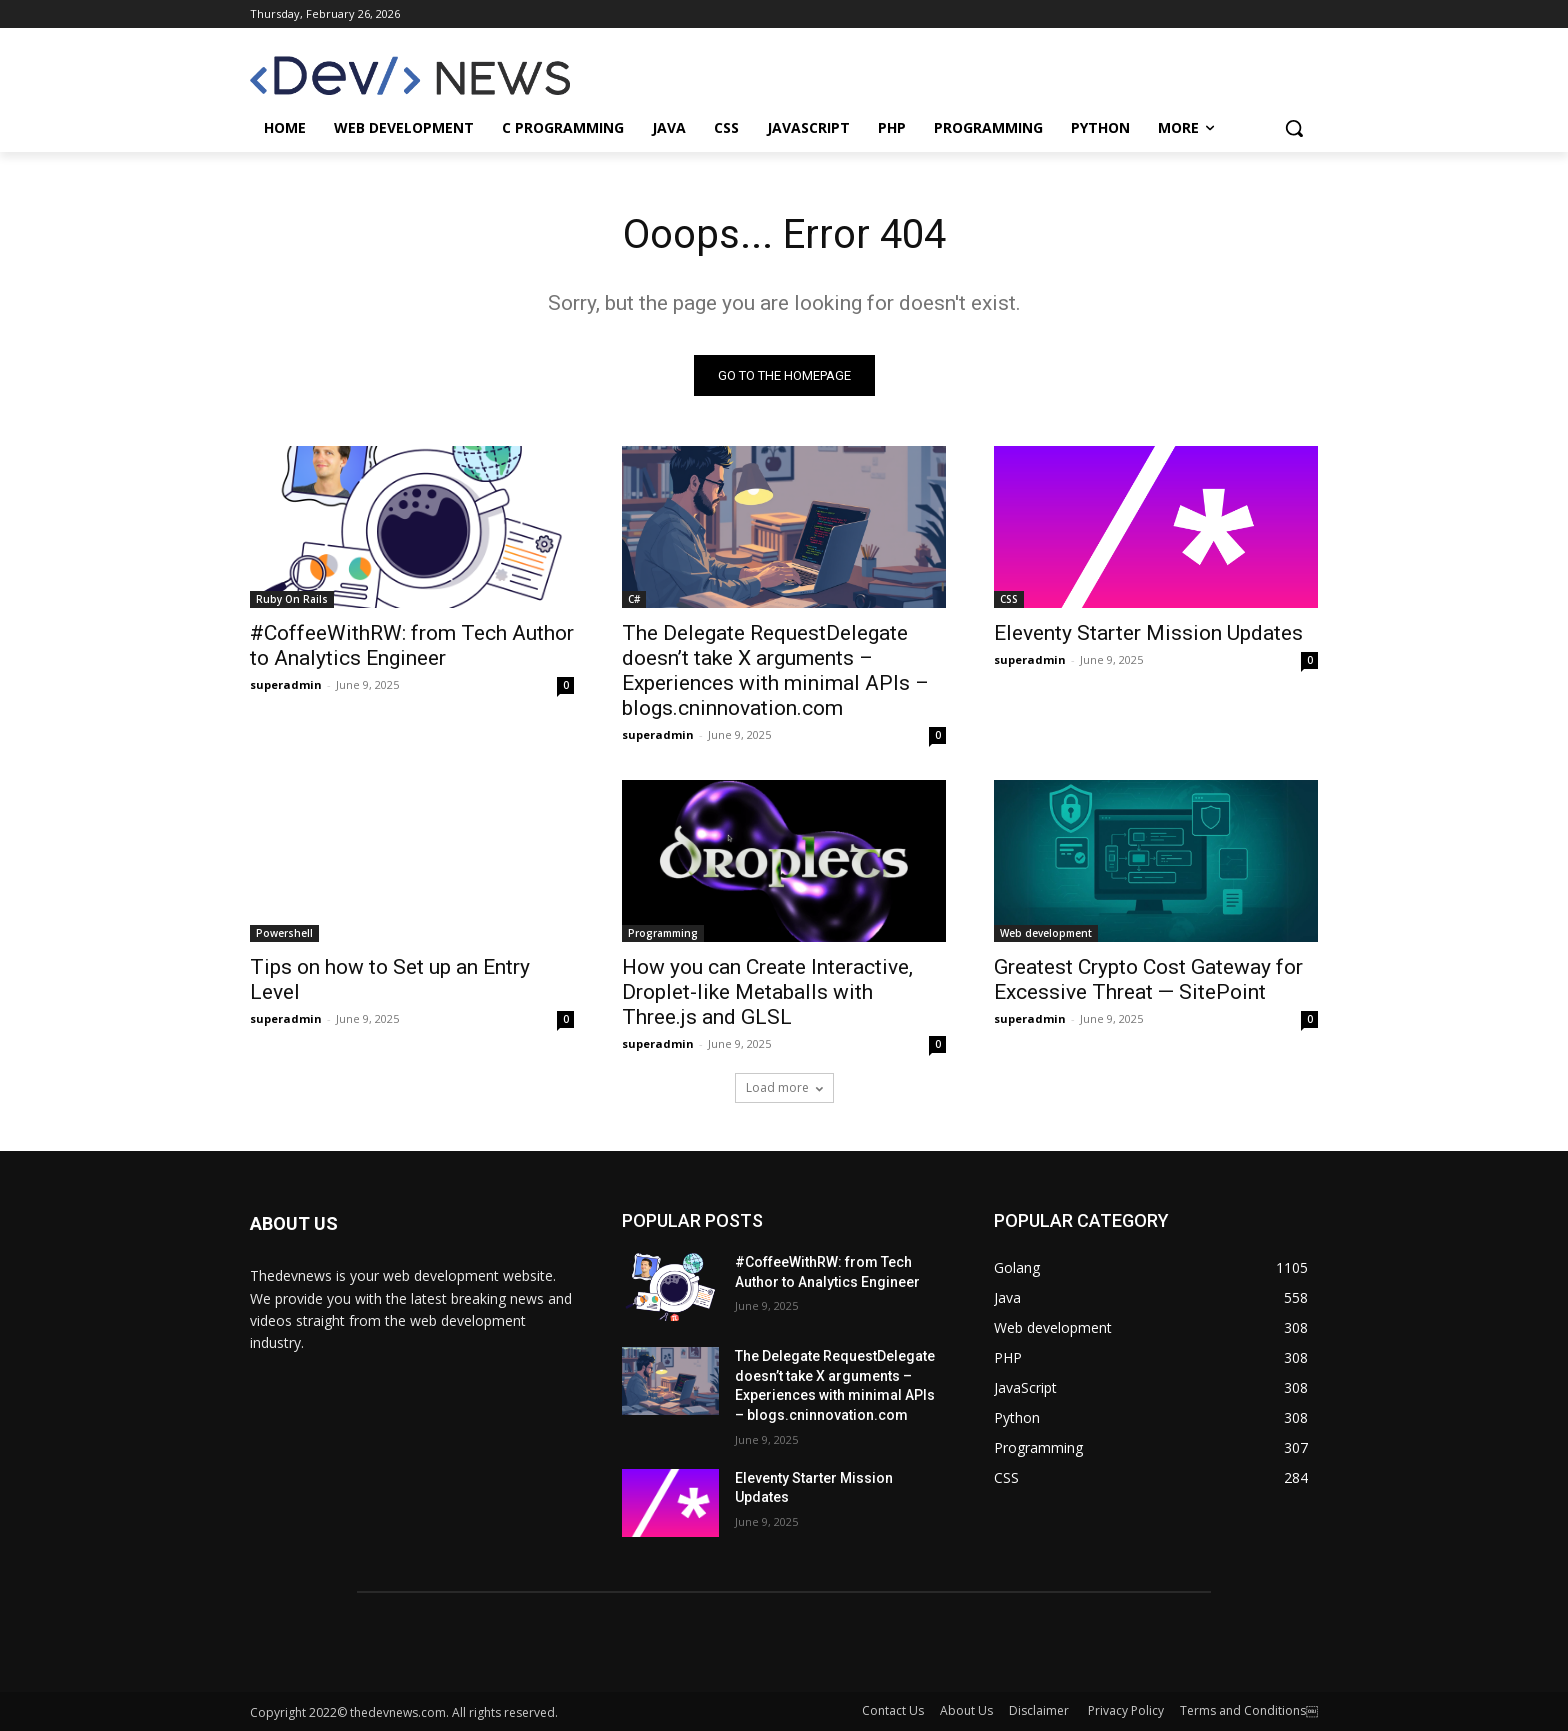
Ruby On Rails (292, 599)
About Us (966, 1710)
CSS (1009, 599)
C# (634, 599)
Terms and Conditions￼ (1249, 1710)
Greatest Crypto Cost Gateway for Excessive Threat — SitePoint (1148, 979)
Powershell (284, 933)
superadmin (286, 684)
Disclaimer (1040, 1710)
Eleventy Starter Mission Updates (1148, 633)
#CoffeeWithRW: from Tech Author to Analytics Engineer (412, 645)
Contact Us (893, 1710)
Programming (663, 933)
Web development (1046, 933)
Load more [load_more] (784, 1087)
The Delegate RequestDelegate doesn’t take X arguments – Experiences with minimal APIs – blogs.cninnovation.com (775, 670)
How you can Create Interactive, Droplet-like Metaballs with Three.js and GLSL (767, 992)
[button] (1294, 128)
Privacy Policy (1126, 1710)
